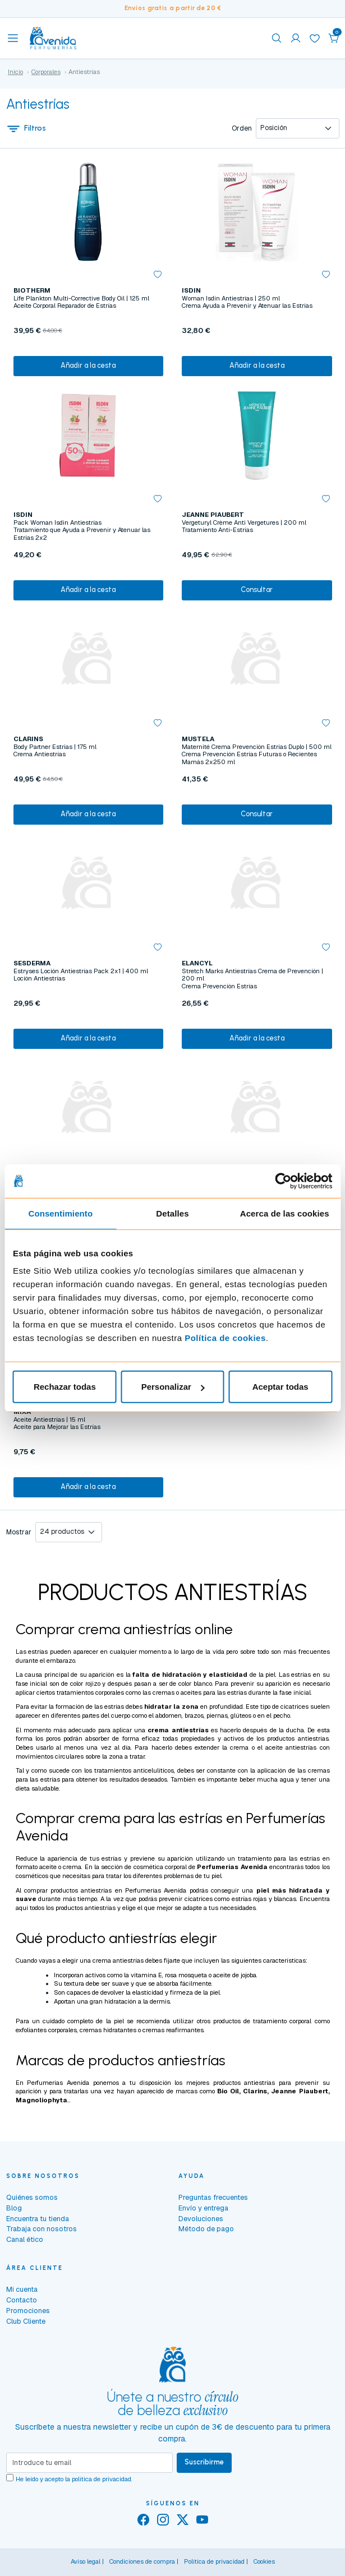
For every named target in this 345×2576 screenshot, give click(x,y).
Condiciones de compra (142, 2561)
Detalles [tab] (172, 1213)
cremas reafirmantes (173, 2030)
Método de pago (206, 2228)
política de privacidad (101, 2479)
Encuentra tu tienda (37, 2218)
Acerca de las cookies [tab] (284, 1213)
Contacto (21, 2300)
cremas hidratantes (108, 2030)
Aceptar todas (280, 1386)
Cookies (264, 2561)
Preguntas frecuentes (213, 2197)
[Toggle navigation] (13, 38)
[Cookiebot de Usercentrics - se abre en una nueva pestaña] (283, 1180)
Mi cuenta (22, 2289)
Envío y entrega (203, 2208)
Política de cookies (225, 1338)
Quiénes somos (32, 2197)
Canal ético (24, 2239)
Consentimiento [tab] (60, 1213)
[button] (333, 38)
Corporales (46, 72)
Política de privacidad (214, 2561)
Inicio (15, 72)
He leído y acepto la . (74, 2479)
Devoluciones (200, 2218)
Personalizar (173, 1386)
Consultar (257, 589)
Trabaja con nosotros (41, 2228)
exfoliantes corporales (46, 2030)
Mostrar (18, 1532)
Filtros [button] (26, 128)
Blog (14, 2208)
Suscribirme (204, 2462)
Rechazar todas (65, 1386)
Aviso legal (85, 2561)
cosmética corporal (160, 1867)
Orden (242, 128)
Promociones (28, 2310)
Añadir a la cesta (88, 365)
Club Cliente (25, 2321)
